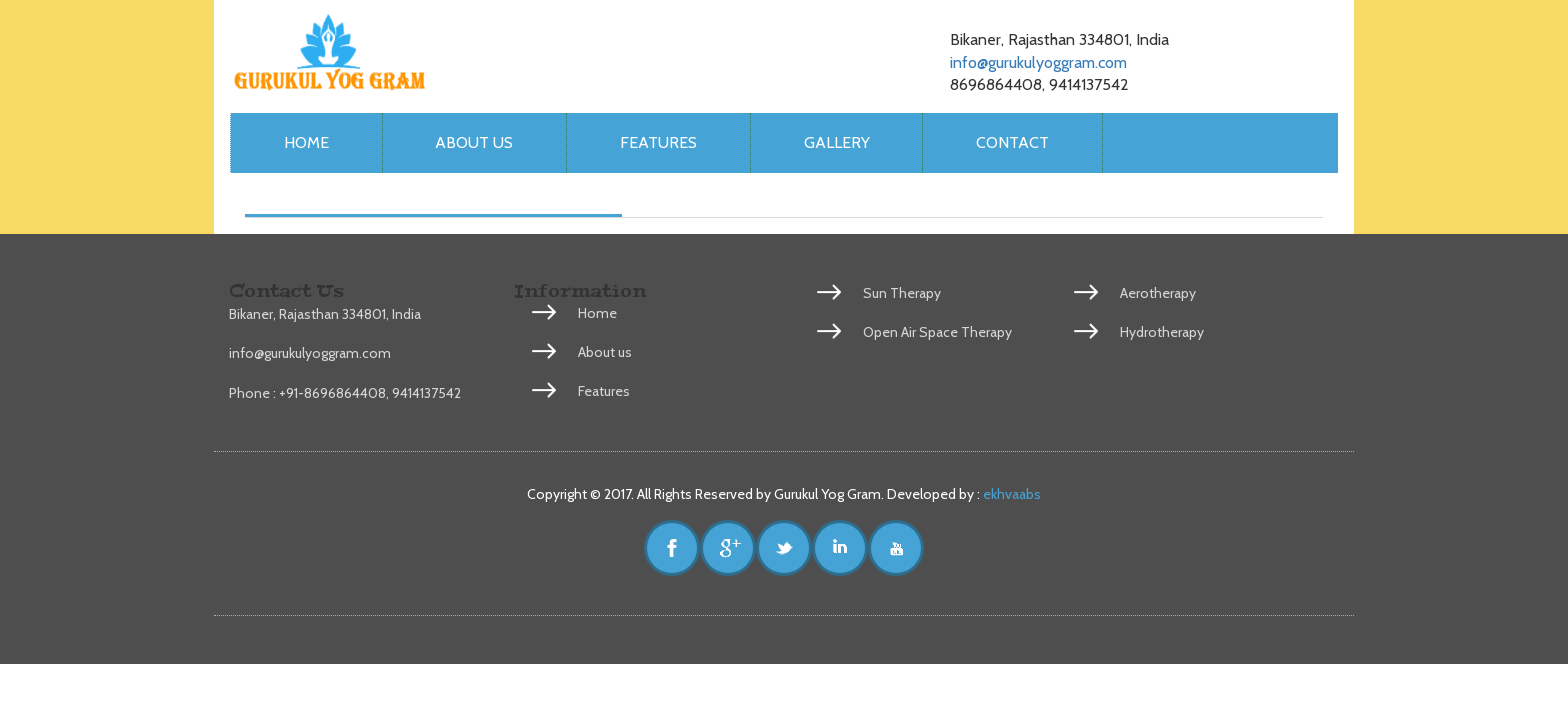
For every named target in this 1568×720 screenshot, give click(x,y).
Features (658, 142)
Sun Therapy (902, 293)
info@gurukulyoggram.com (1038, 62)
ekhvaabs (1010, 494)
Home (306, 142)
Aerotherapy (1158, 293)
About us (474, 142)
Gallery (837, 142)
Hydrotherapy (1162, 332)
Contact (1012, 142)
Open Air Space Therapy (937, 332)
